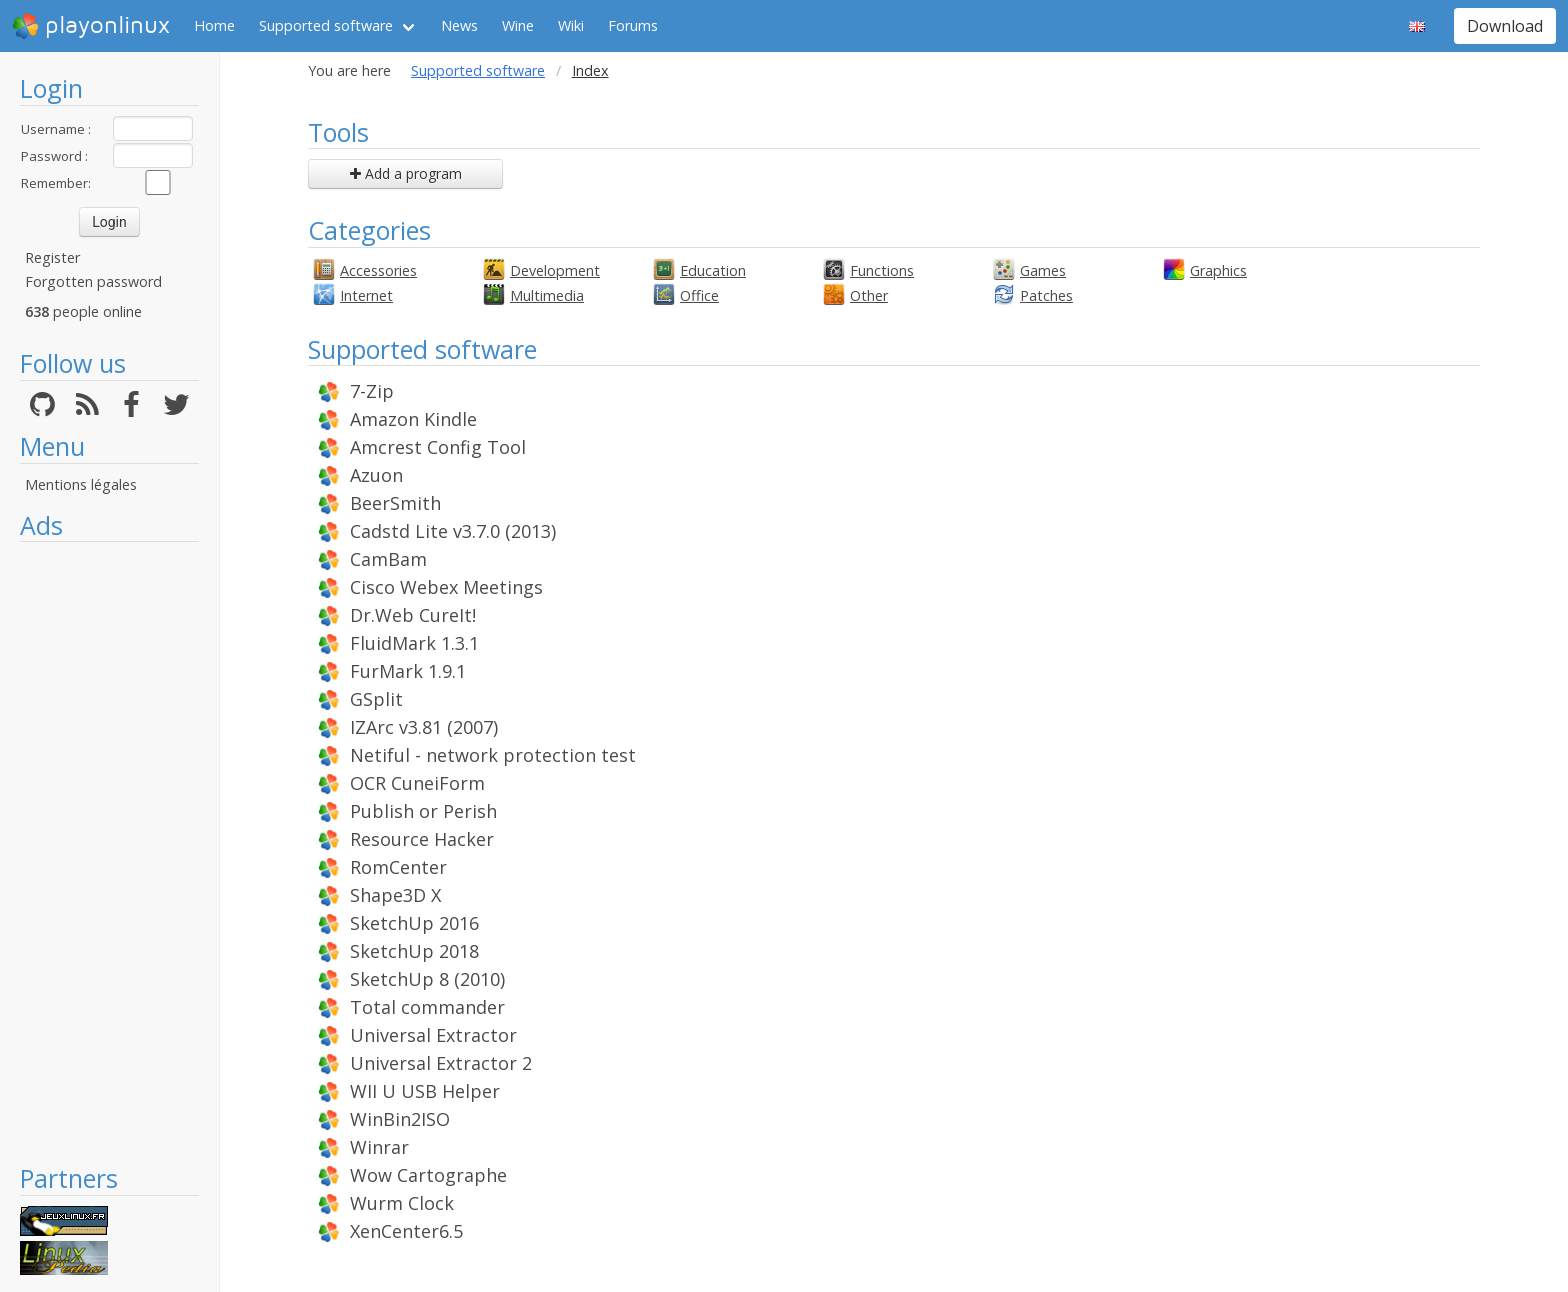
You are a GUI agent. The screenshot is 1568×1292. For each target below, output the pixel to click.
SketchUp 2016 (414, 923)
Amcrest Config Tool (438, 447)
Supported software (326, 25)
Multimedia (547, 295)
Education (713, 270)
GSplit (376, 699)
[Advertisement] (109, 852)
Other (869, 295)
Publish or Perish (423, 811)
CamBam (388, 559)
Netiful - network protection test (493, 755)
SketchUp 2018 (414, 951)
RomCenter (398, 867)
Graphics (1218, 270)
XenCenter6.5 (406, 1231)
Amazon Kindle (413, 419)
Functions (882, 270)
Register (52, 257)
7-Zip (372, 391)
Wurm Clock (402, 1203)
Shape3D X (395, 895)
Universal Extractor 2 (441, 1063)
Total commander (427, 1007)
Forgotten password (93, 281)
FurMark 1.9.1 (408, 671)
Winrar (379, 1147)
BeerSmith (395, 503)
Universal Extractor (433, 1035)
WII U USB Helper (425, 1091)
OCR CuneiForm (417, 783)
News (459, 25)
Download (1505, 26)
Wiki (571, 25)
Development (555, 270)
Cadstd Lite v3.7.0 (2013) (453, 531)
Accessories (378, 270)
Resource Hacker (422, 839)
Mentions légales (81, 484)
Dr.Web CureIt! (413, 615)
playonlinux (91, 26)
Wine (518, 25)
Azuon (376, 475)
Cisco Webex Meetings (446, 587)
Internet (366, 295)
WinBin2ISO (400, 1119)
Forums (633, 25)
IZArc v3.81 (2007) (424, 727)
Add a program (406, 173)
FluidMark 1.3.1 (414, 643)
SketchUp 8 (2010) (427, 979)
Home (214, 25)
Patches (1046, 295)
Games (1043, 270)
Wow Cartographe (428, 1175)
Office (699, 295)
